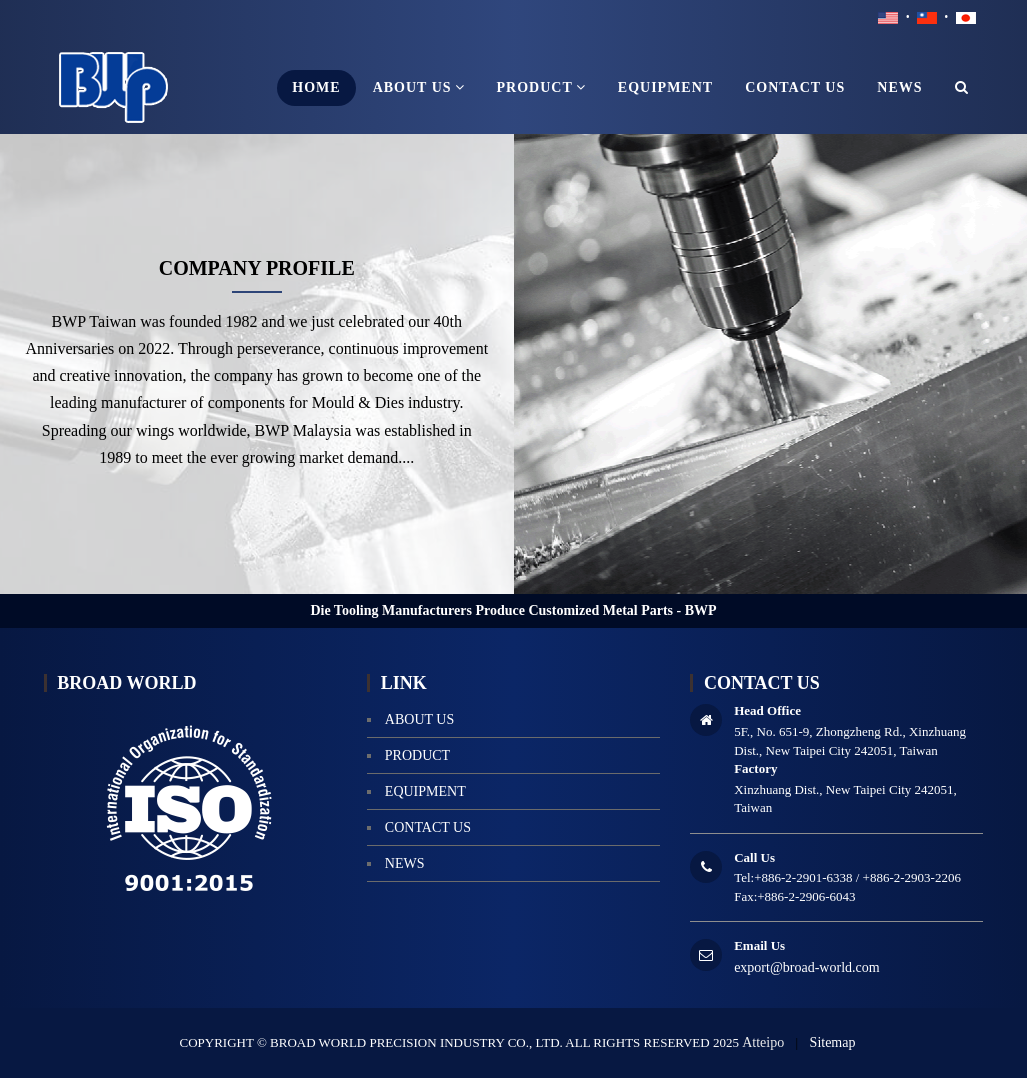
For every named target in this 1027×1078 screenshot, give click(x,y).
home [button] (316, 87)
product (417, 755)
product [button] (541, 87)
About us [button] (419, 87)
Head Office (767, 710)
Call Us (754, 857)
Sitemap (833, 1042)
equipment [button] (665, 87)
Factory (755, 768)
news (405, 863)
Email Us (759, 945)
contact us (428, 827)
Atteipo (763, 1042)
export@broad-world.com (806, 967)
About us (419, 719)
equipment (425, 791)
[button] (962, 88)
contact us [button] (795, 87)
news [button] (899, 87)
